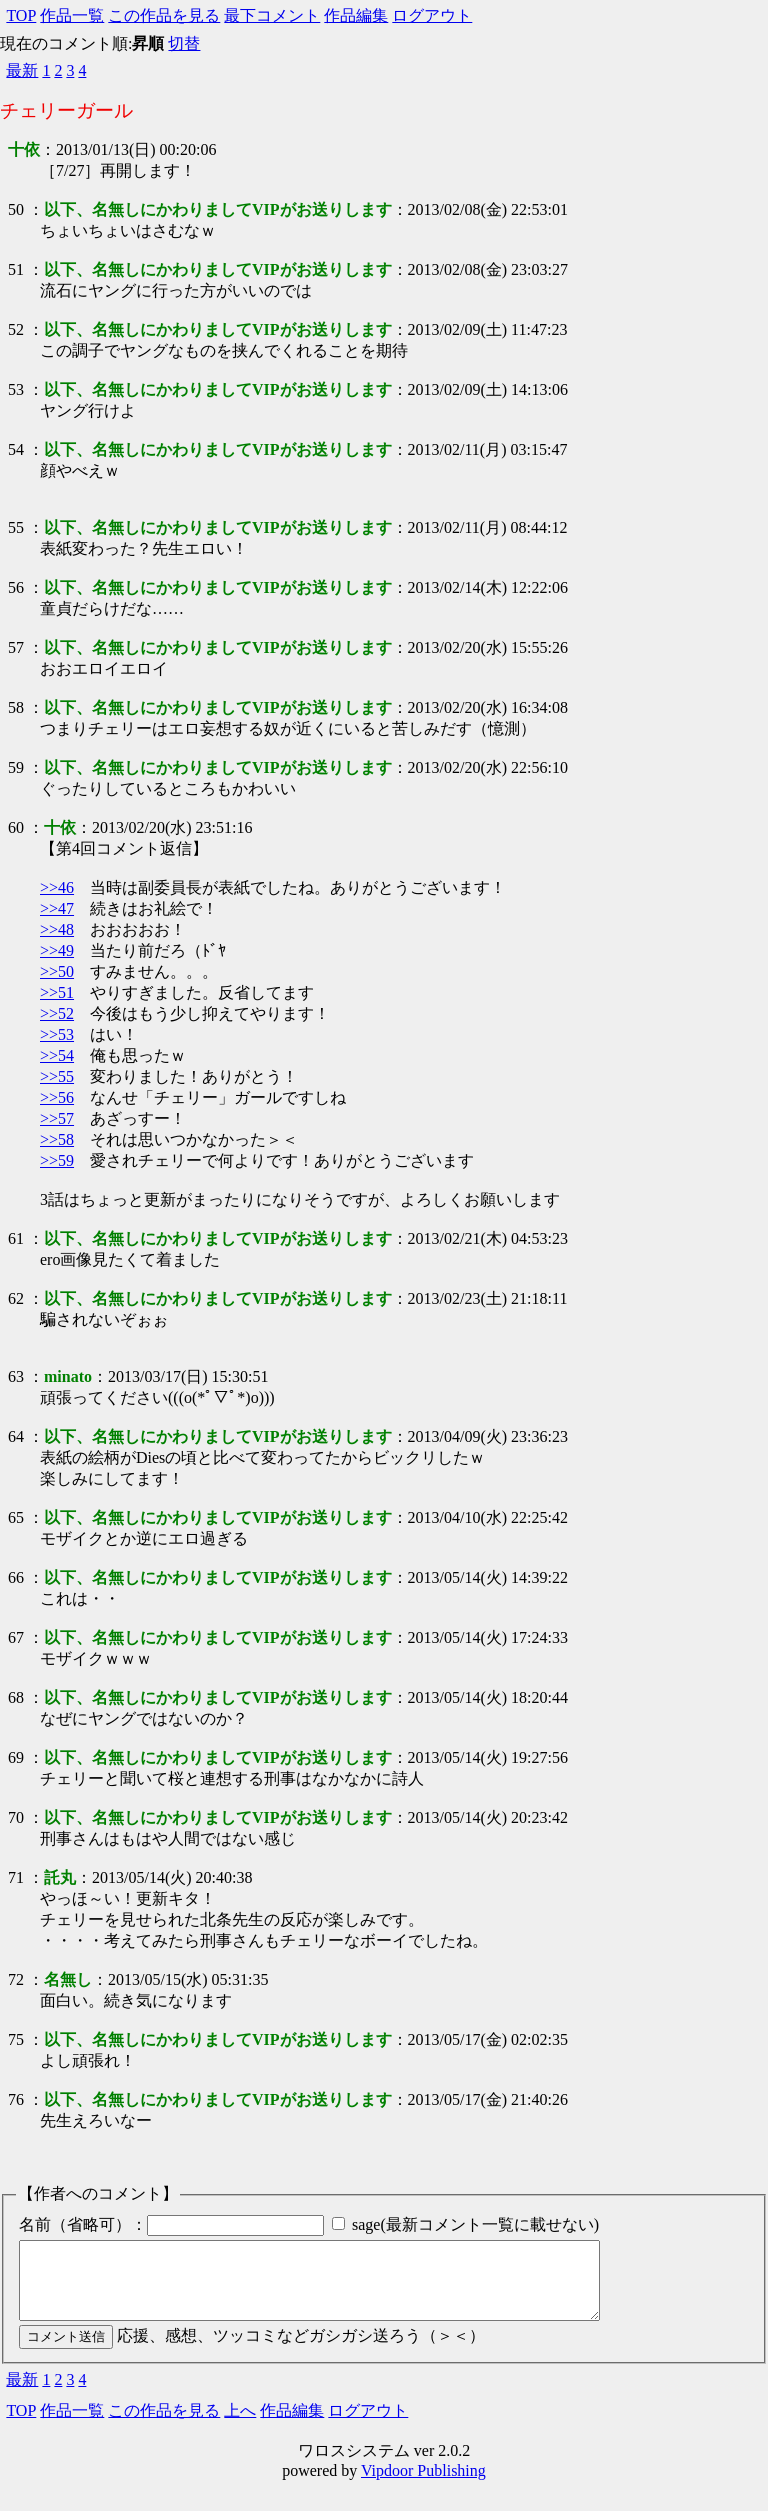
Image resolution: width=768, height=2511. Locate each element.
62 (16, 1298)
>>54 (57, 1055)
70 (16, 1817)
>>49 (57, 950)
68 (16, 1697)
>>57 (57, 1118)
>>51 (57, 992)
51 (16, 269)
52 (16, 329)
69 (16, 1757)
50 (16, 209)
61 (16, 1238)
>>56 (57, 1097)
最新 (22, 70)
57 (16, 647)
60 (16, 827)
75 (16, 2039)
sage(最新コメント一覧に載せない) (475, 2224)
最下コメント (272, 15)
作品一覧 (72, 15)
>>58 (57, 1139)
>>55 (57, 1076)
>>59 (57, 1160)
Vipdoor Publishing (423, 2485)
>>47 (57, 908)
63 (16, 1376)
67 (16, 1637)
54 (16, 449)
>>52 (57, 1013)
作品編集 (356, 15)
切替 (184, 43)
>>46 (57, 887)
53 (16, 389)
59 (16, 767)
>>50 (57, 971)
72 (16, 1979)
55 (16, 527)
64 (16, 1436)
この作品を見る (164, 15)
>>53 (57, 1034)
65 (16, 1517)
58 (16, 707)
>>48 (57, 929)
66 (16, 1577)
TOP (21, 15)
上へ (240, 2425)
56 (16, 587)
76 (16, 2099)
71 (16, 1877)
